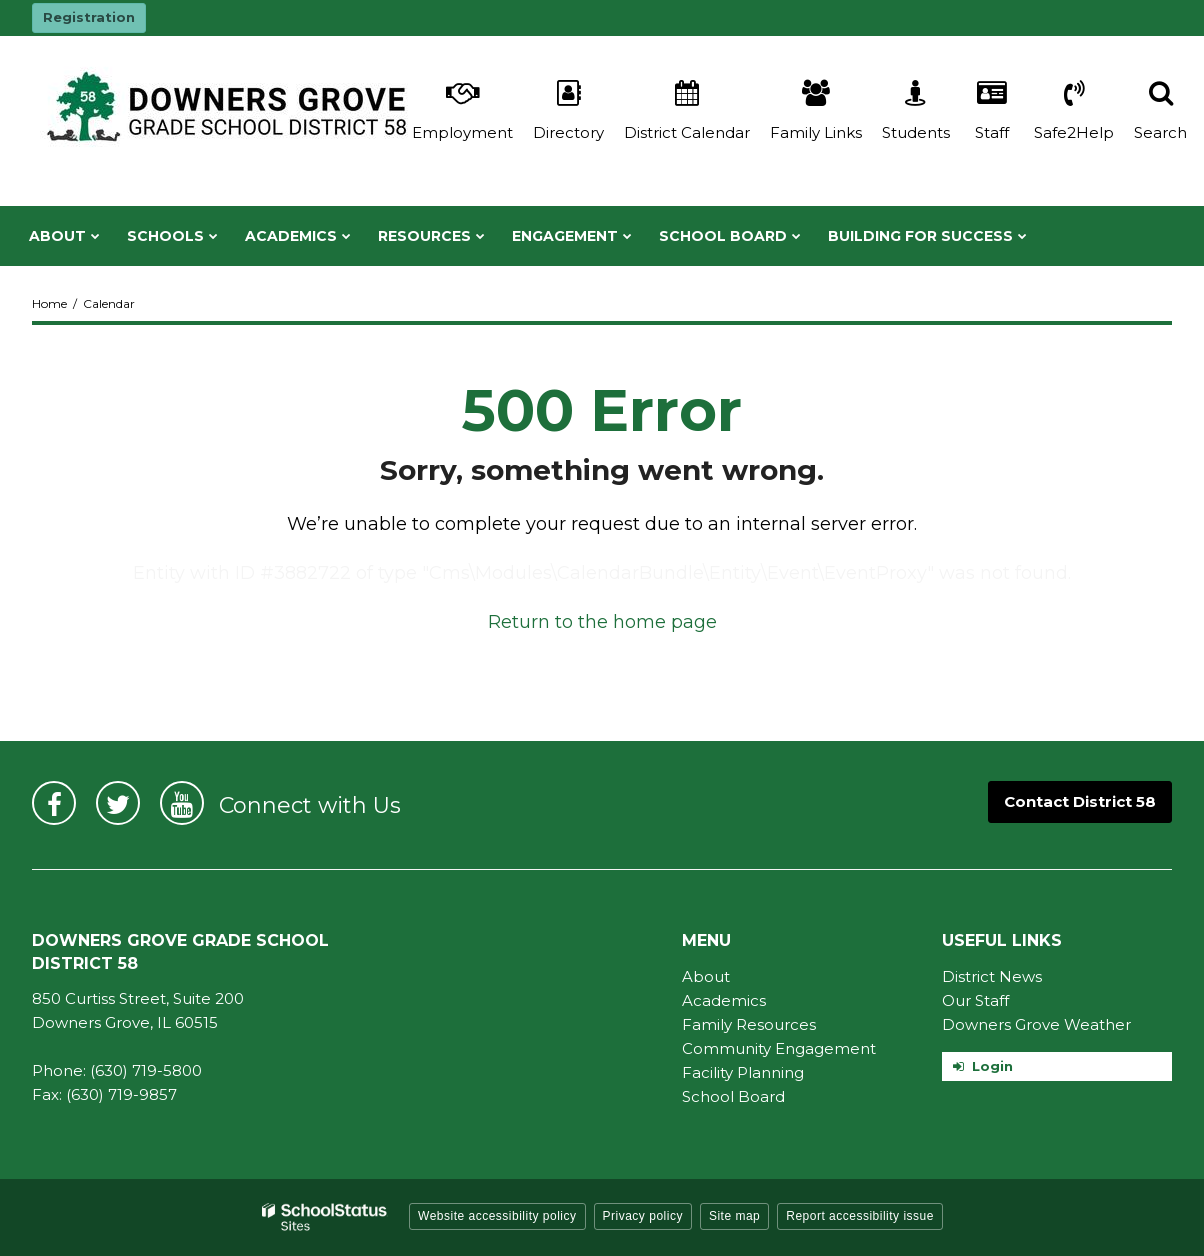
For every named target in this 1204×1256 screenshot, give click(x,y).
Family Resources (749, 1024)
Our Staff (975, 1000)
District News (992, 976)
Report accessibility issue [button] (860, 1216)
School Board (733, 1096)
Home (49, 303)
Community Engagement (779, 1048)
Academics (724, 1000)
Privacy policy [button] (643, 1216)
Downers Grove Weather (1036, 1024)
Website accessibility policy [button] (497, 1216)
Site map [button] (734, 1216)
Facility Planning (743, 1072)
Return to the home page (602, 622)
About (706, 976)
